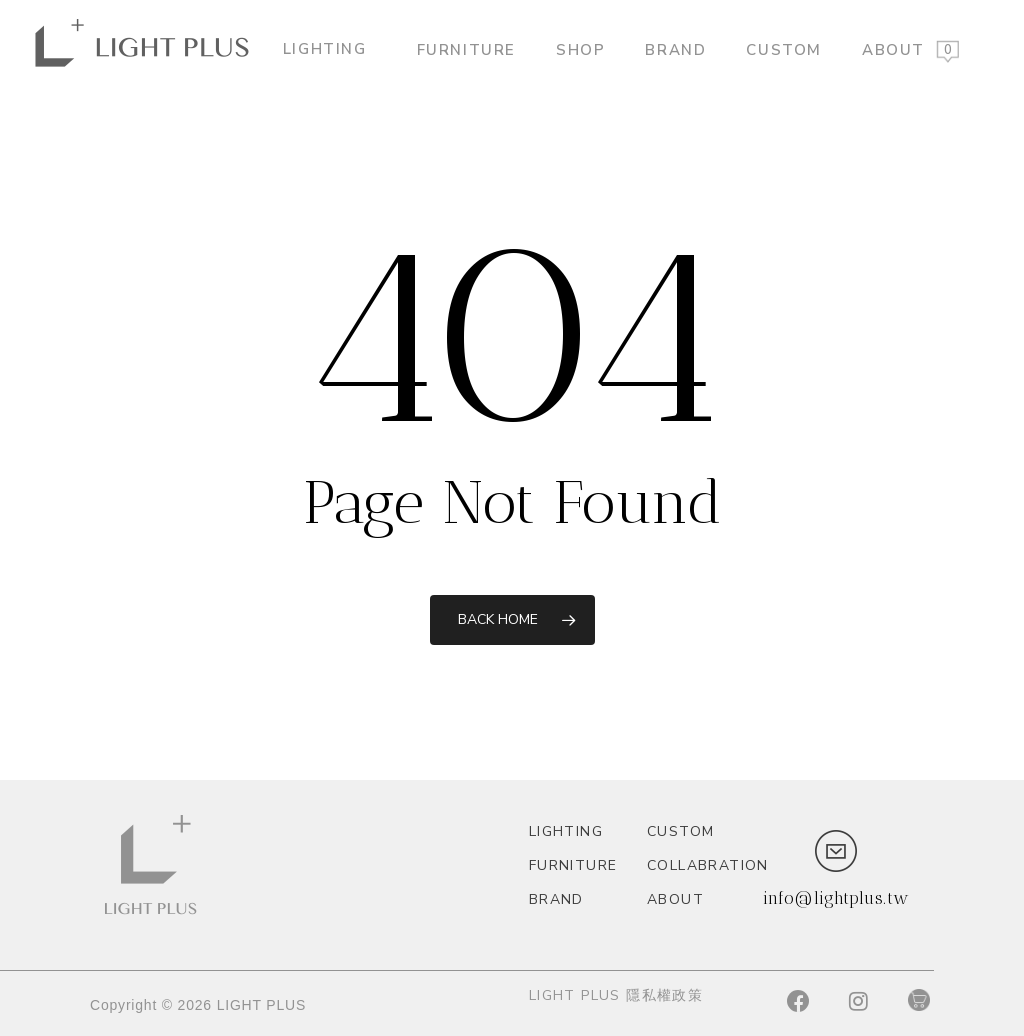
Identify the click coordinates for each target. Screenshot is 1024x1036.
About (893, 49)
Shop (580, 49)
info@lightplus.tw (836, 898)
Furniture (466, 49)
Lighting (333, 48)
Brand (675, 49)
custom (784, 49)
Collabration (697, 865)
